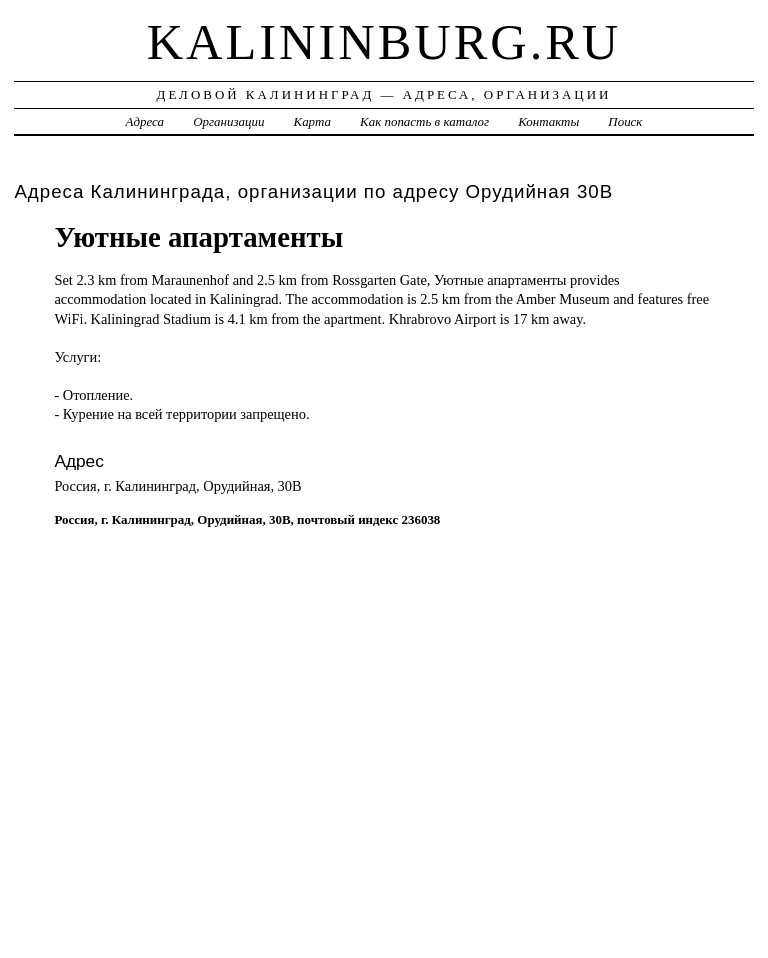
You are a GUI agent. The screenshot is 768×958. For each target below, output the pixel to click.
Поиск (625, 121)
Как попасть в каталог (424, 121)
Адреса (145, 121)
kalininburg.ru (384, 42)
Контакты (548, 121)
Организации (228, 121)
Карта (312, 121)
